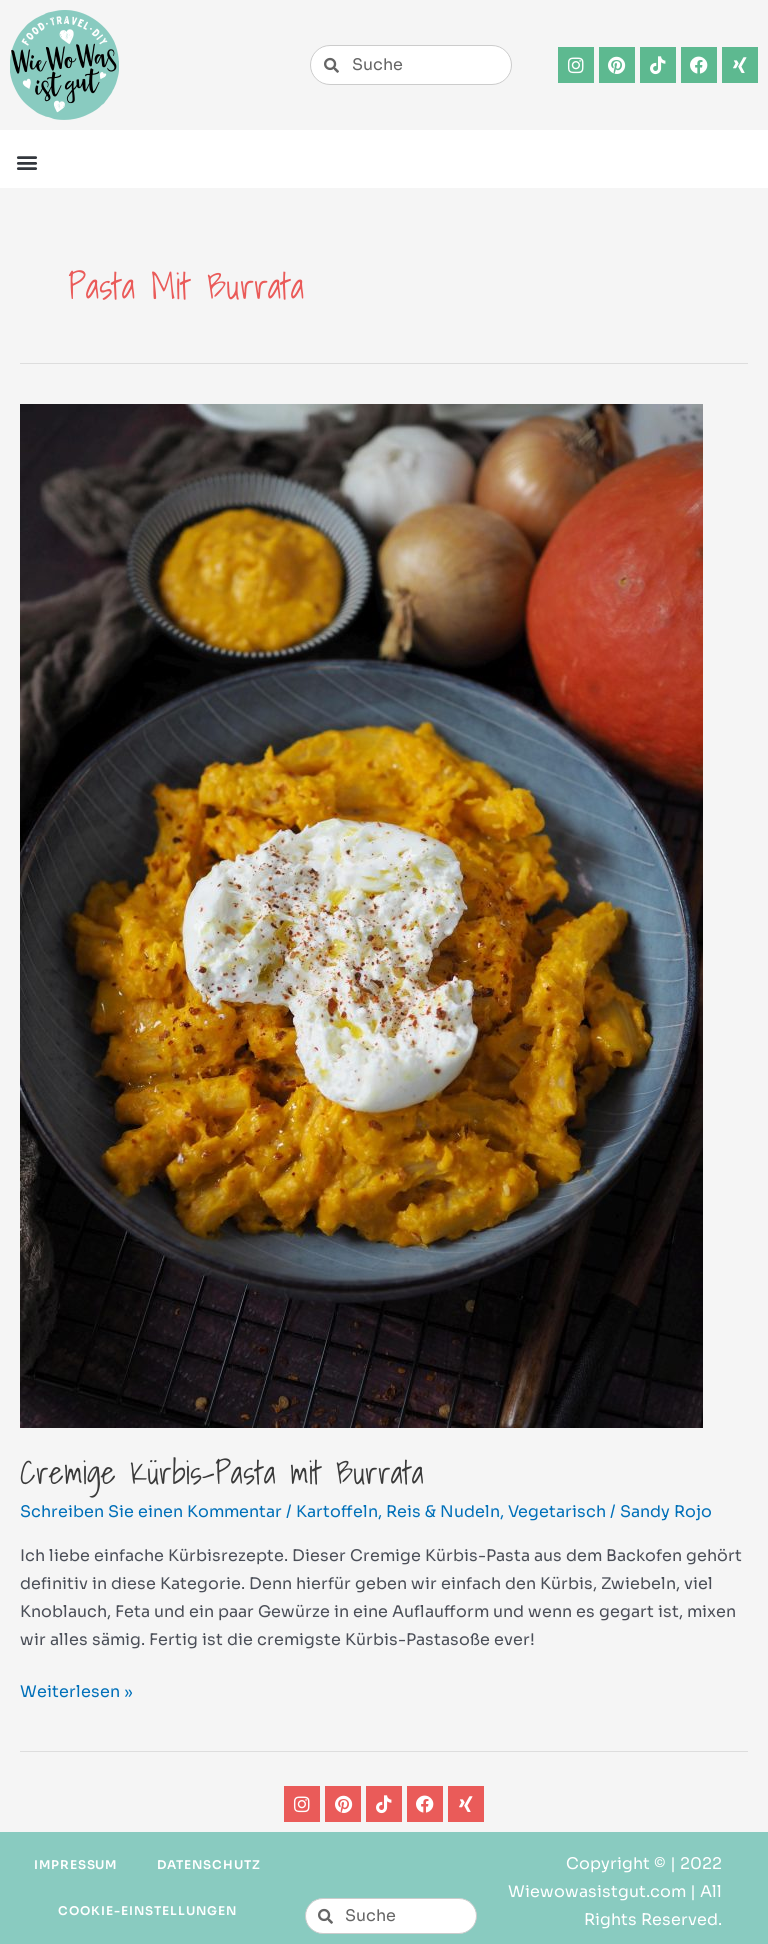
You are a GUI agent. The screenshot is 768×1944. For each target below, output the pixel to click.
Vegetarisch (557, 1511)
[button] (26, 161)
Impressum (76, 1864)
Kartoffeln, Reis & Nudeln (398, 1511)
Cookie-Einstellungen (147, 1910)
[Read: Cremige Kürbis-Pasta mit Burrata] (361, 914)
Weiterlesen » (76, 1690)
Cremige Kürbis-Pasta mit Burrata (222, 1472)
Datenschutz (209, 1864)
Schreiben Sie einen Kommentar (151, 1511)
